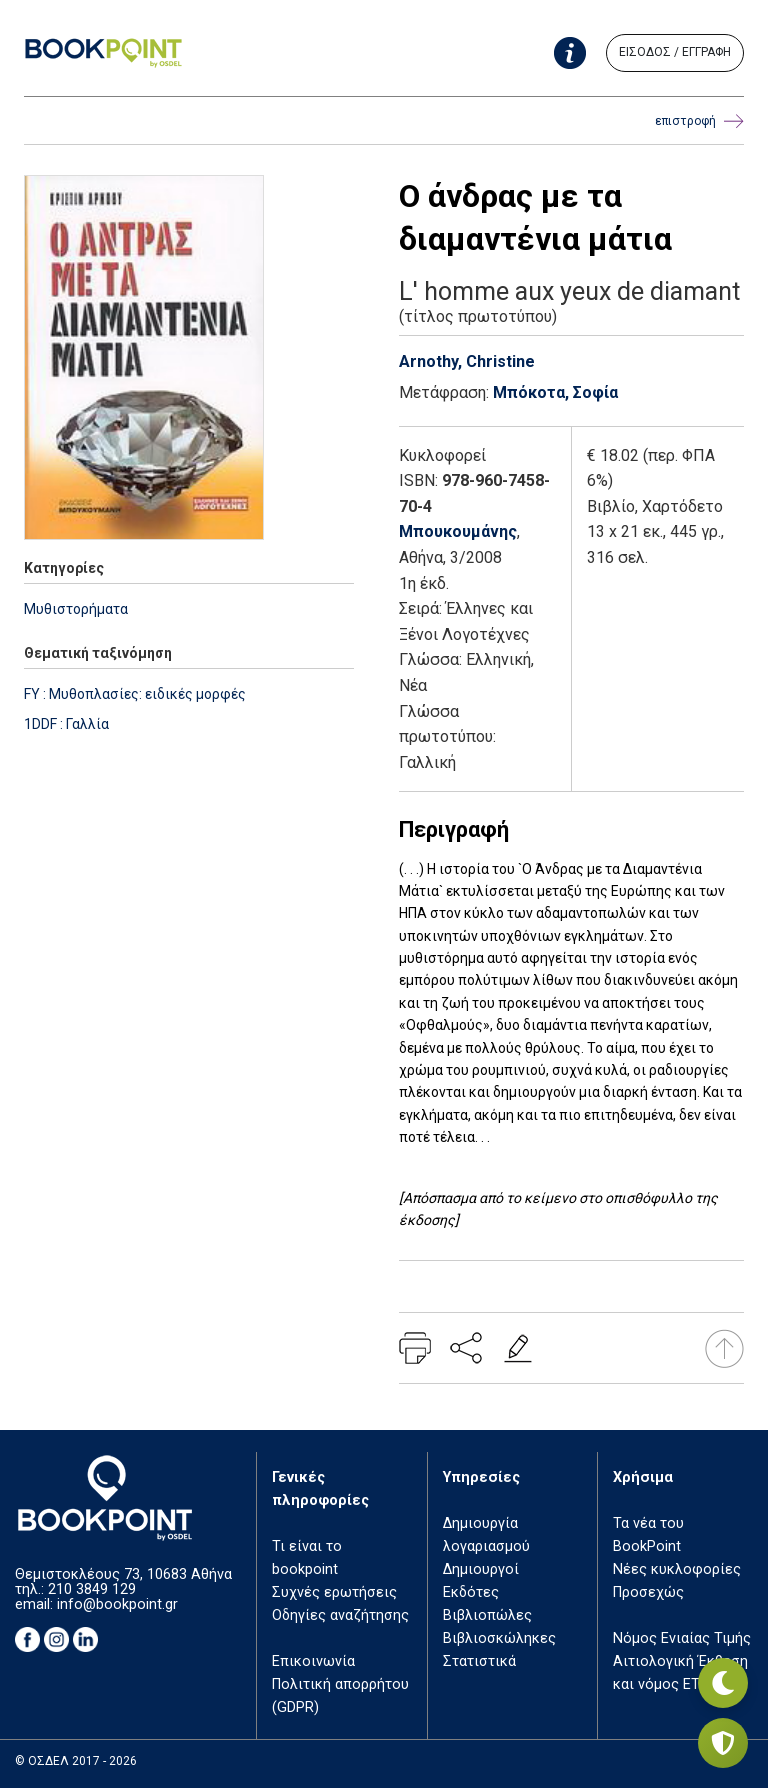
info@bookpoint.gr (117, 1604)
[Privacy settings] (723, 1743)
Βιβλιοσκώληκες (499, 1638)
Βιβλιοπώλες (487, 1615)
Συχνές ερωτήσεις (334, 1592)
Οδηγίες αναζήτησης (340, 1615)
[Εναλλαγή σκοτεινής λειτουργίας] (723, 1683)
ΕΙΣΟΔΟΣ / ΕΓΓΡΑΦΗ (675, 52)
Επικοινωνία (313, 1661)
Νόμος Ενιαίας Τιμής (682, 1638)
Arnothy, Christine (467, 361)
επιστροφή (699, 121)
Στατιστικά (479, 1661)
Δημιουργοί (481, 1569)
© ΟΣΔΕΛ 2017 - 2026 (76, 1761)
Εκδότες (471, 1592)
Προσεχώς (648, 1592)
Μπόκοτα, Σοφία (555, 392)
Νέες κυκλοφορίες (677, 1569)
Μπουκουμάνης (458, 531)
